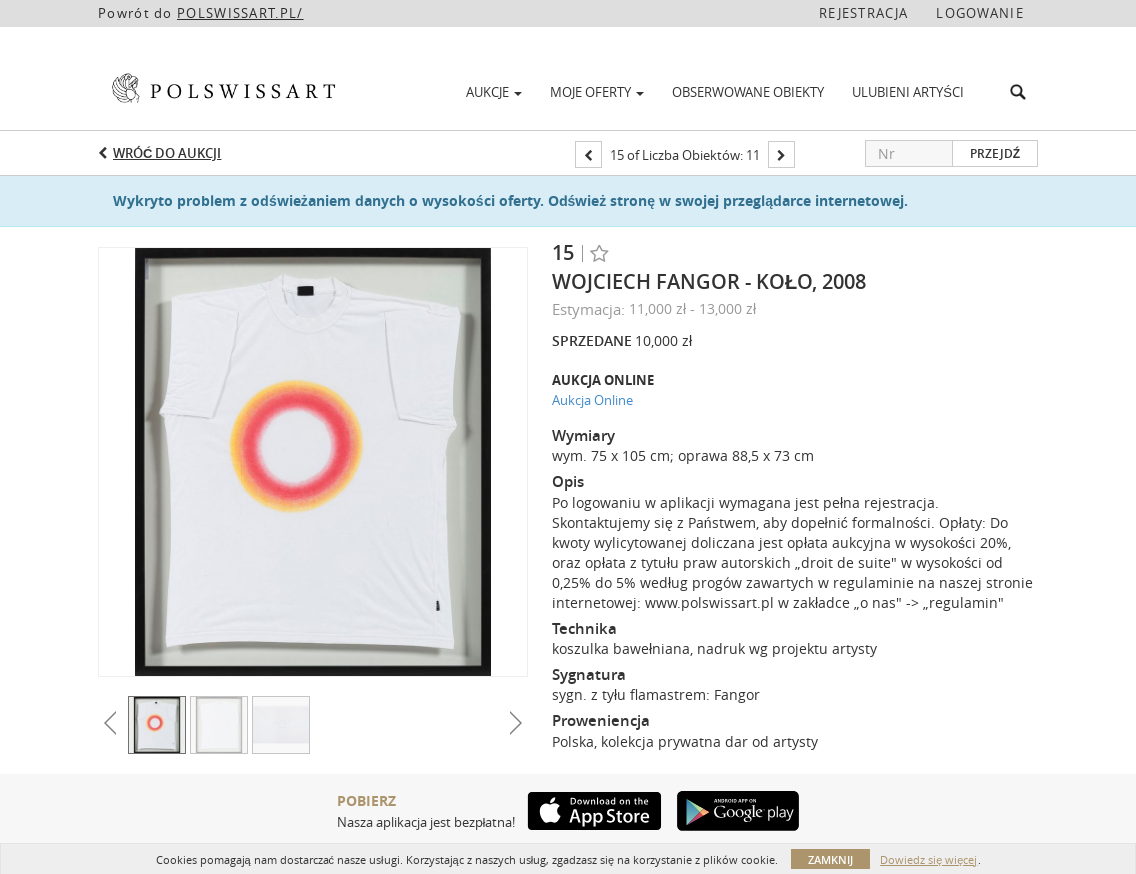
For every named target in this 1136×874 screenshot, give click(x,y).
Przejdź (995, 153)
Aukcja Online (592, 400)
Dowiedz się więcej (928, 859)
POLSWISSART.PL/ (240, 13)
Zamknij (830, 859)
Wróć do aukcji (167, 153)
